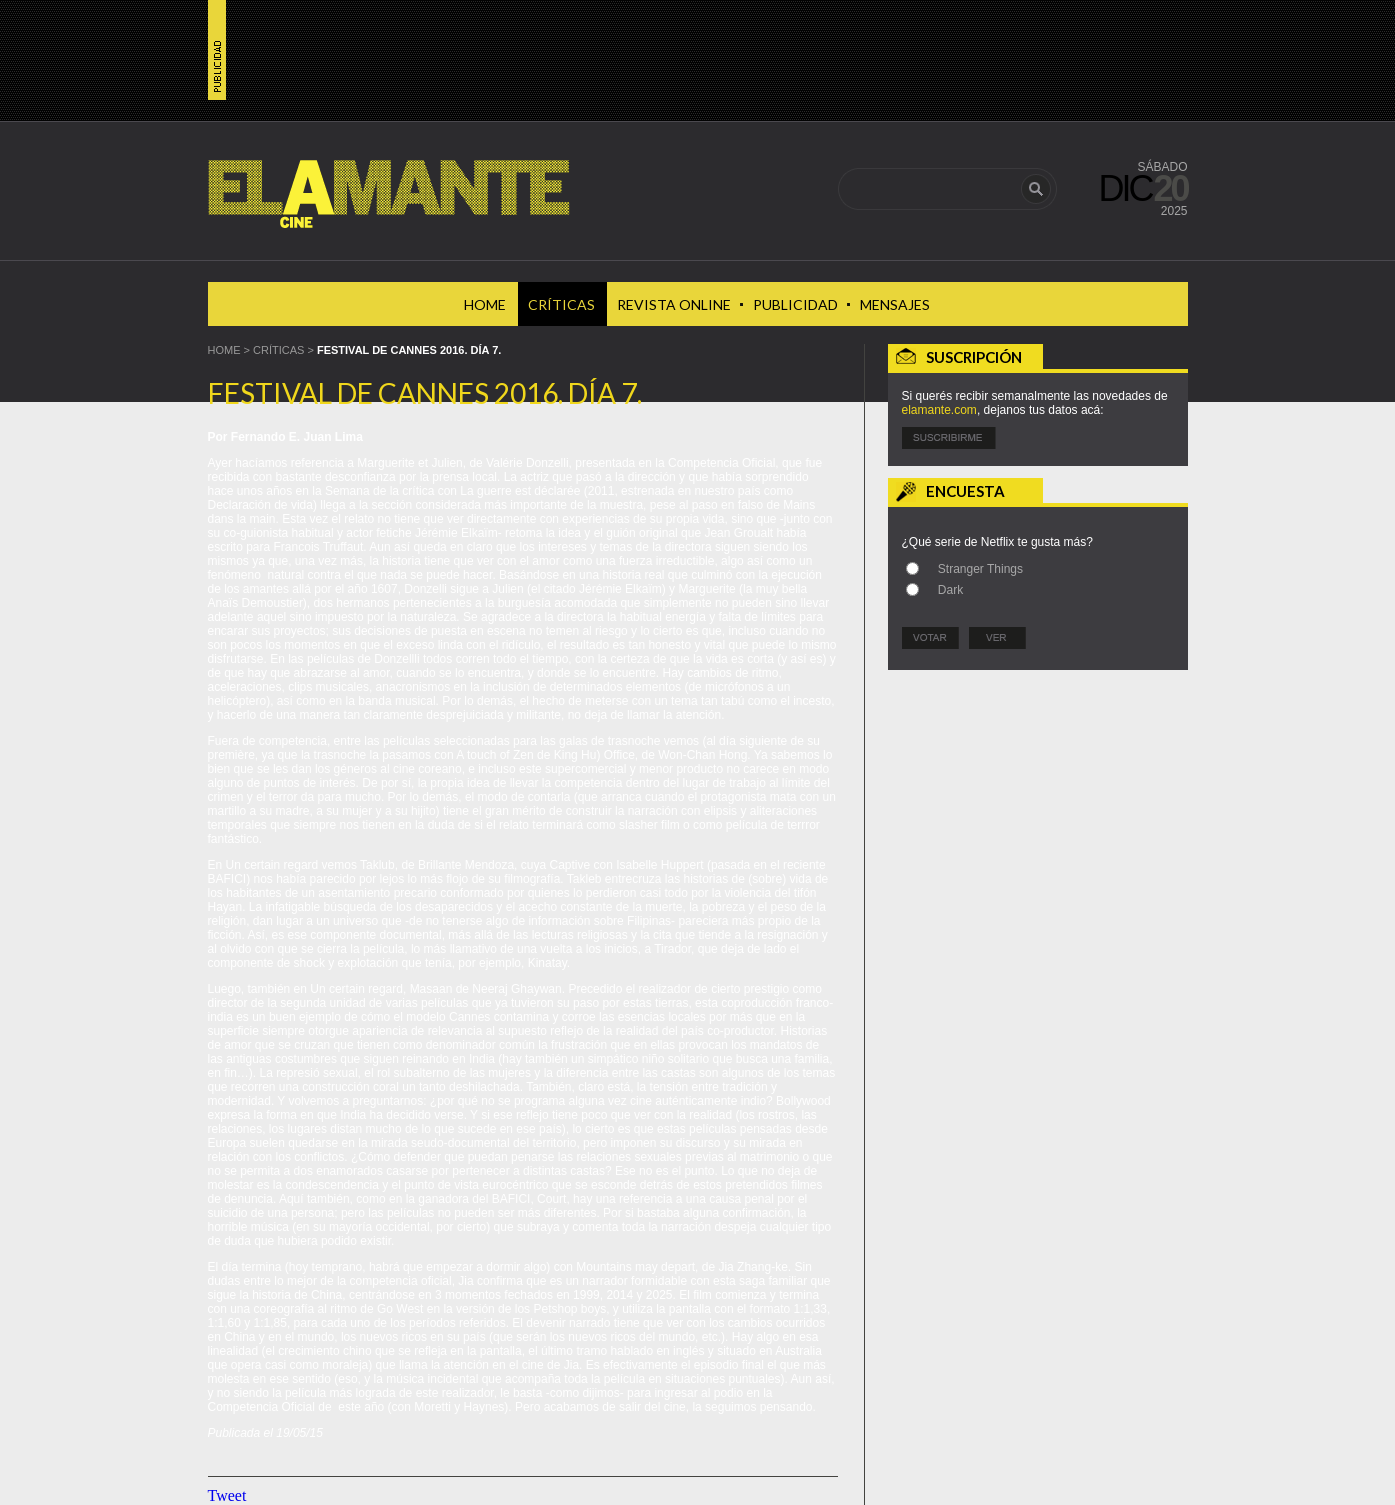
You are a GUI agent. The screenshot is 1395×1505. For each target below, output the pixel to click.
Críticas (278, 350)
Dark (950, 590)
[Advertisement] (1038, 807)
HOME (224, 350)
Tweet (227, 1495)
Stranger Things (980, 569)
